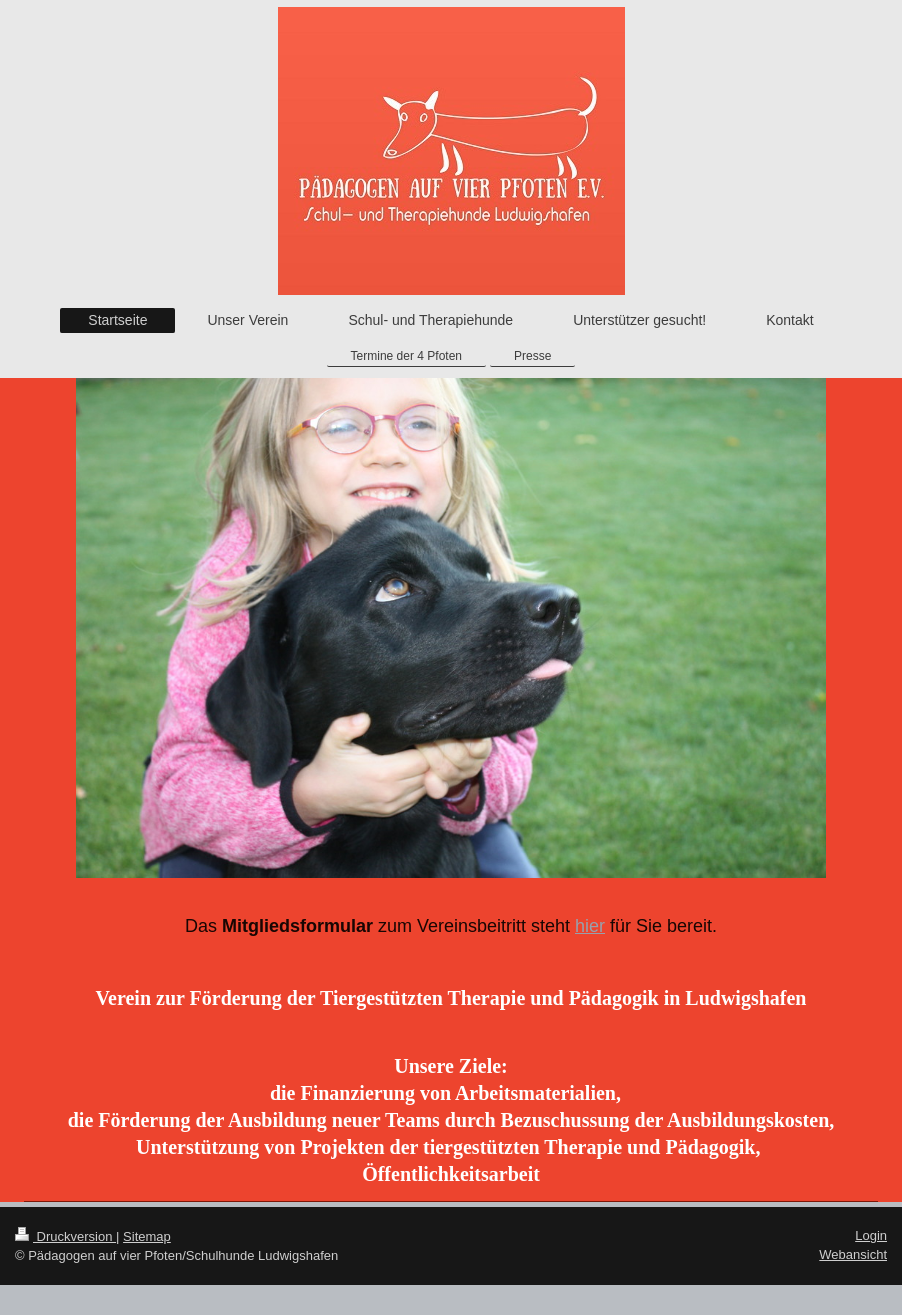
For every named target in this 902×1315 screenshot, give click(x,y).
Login (871, 1235)
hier (590, 926)
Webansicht (853, 1254)
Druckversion (65, 1236)
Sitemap (147, 1236)
